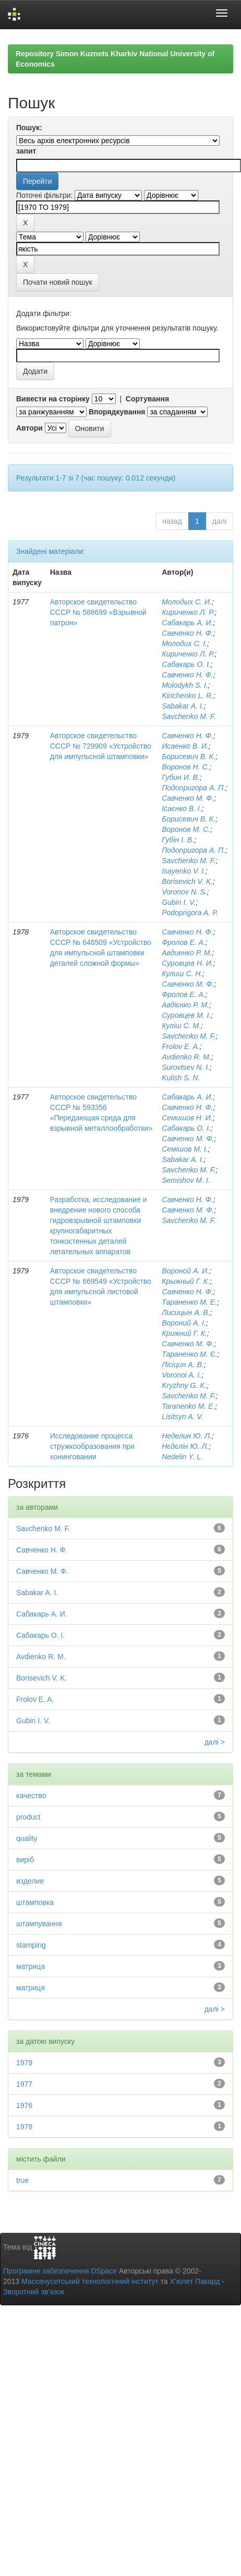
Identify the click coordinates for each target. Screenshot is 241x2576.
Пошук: (29, 127)
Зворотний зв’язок (33, 2292)
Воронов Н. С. (185, 767)
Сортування (147, 399)
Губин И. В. (181, 777)
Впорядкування (117, 412)
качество (31, 1795)
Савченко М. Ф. (188, 798)
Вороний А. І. (184, 1323)
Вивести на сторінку (53, 399)
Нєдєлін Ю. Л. (185, 1446)
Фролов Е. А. (184, 942)
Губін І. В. (178, 840)
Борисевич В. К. (188, 756)
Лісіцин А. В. (183, 1364)
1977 (24, 2084)
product (28, 1817)
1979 (24, 2063)
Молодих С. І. (184, 643)
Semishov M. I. (186, 1180)
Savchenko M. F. (188, 716)
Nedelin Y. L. (182, 1457)
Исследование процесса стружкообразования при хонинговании (92, 1446)
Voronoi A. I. (181, 1375)
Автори (29, 428)
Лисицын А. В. (186, 1312)
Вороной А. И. (185, 1271)
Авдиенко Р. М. (187, 953)
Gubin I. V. (179, 902)
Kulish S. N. (181, 1078)
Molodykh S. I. (185, 685)
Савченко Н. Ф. (187, 633)
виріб (25, 1859)
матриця (30, 1988)
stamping (31, 1945)
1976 (24, 2105)
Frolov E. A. (181, 1046)
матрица (30, 1966)
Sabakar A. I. (182, 706)
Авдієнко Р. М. (185, 1005)
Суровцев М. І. (186, 1015)
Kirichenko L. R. (187, 695)
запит (26, 151)
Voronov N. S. (184, 892)
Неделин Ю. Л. (187, 1436)
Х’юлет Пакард (195, 2281)
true (22, 2180)
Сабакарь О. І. (186, 664)
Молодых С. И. (187, 602)
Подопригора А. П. (193, 788)
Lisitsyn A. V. (182, 1416)
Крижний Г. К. (184, 1333)
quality (26, 1838)
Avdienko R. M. (186, 1057)
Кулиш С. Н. (182, 973)
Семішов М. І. (185, 1149)
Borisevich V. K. (187, 881)
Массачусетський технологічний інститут (90, 2281)
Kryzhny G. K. (184, 1385)
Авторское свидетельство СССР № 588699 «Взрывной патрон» (98, 612)
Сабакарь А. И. (187, 622)
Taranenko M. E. (188, 1406)
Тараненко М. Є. (189, 1354)
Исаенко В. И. (185, 746)
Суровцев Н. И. (187, 963)
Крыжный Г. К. (186, 1281)
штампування (39, 1924)
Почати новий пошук (57, 282)
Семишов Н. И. (187, 1118)
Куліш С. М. (181, 1025)
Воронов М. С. (186, 829)
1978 (24, 2127)
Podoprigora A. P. (190, 912)
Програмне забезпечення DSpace (60, 2271)
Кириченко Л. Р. (188, 612)
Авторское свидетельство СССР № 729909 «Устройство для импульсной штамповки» (100, 746)
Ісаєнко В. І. (182, 808)
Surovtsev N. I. (186, 1067)
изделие (30, 1881)
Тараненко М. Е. (189, 1302)
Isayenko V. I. (184, 871)
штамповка (35, 1902)
